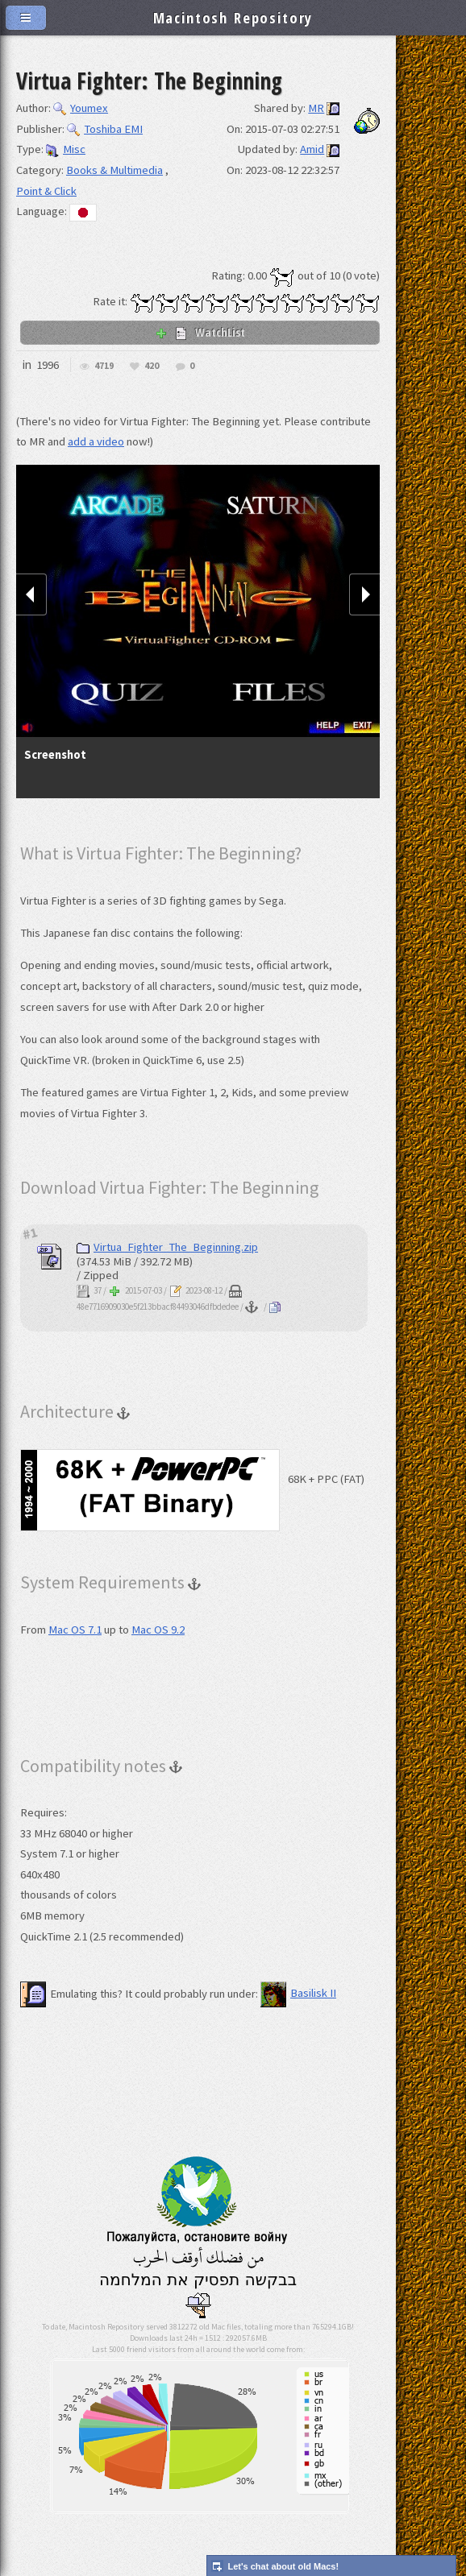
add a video (96, 441)
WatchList (200, 332)
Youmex (80, 108)
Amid (312, 149)
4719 (104, 366)
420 (151, 366)
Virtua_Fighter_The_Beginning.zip (167, 1247)
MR (316, 108)
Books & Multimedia (114, 170)
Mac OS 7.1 (75, 1629)
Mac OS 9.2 (158, 1629)
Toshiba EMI (105, 129)
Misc (65, 149)
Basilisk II (298, 1993)
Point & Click (46, 191)
